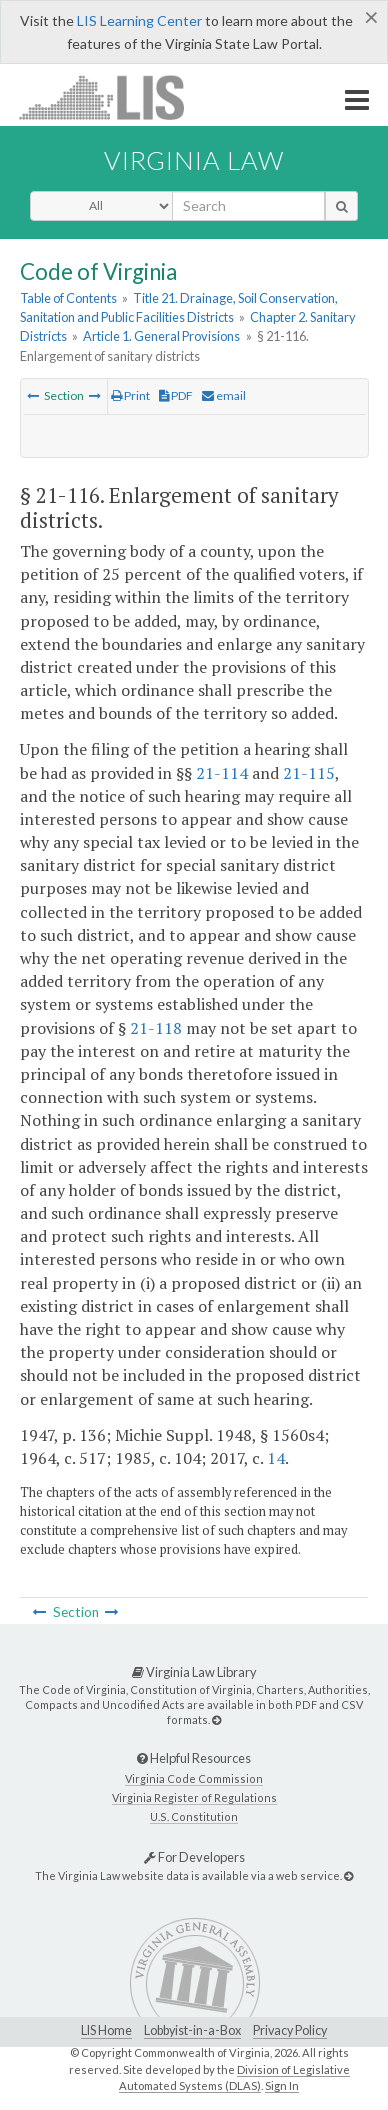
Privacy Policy (290, 2030)
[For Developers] (348, 1875)
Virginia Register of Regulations (194, 1797)
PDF (176, 395)
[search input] (248, 206)
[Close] (371, 17)
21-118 (156, 1028)
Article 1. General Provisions (161, 336)
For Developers (194, 1857)
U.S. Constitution (194, 1816)
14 (276, 1458)
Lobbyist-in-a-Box (192, 2030)
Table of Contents (68, 298)
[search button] (341, 206)
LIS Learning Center (139, 20)
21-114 (222, 773)
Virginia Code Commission (194, 1778)
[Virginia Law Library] (216, 1719)
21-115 (309, 773)
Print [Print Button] (130, 395)
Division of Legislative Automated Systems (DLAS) (234, 2078)
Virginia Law (194, 160)
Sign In (282, 2085)
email (224, 395)
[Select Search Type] (101, 206)
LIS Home (106, 2030)
